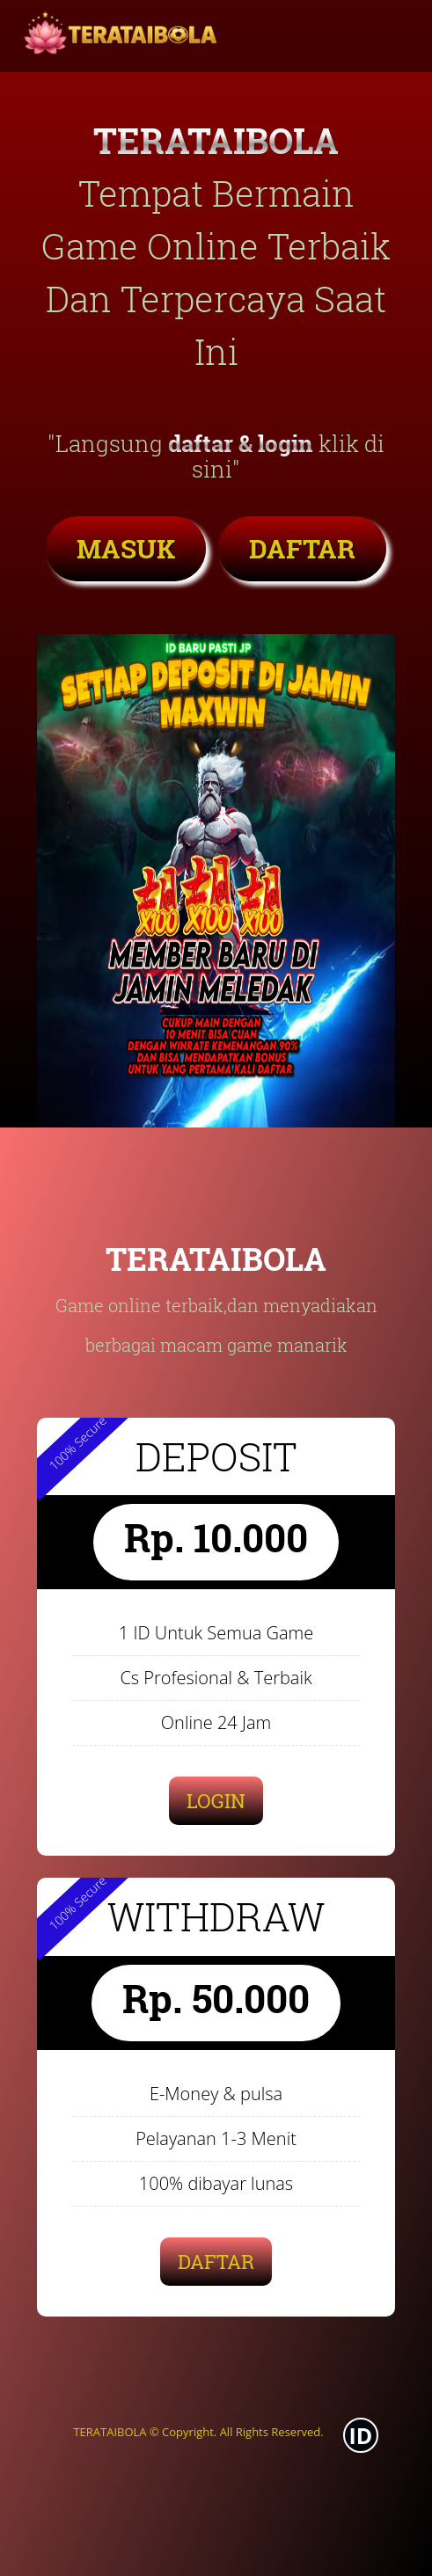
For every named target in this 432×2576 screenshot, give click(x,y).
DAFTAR (302, 548)
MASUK (126, 548)
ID (361, 2435)
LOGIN (216, 1800)
